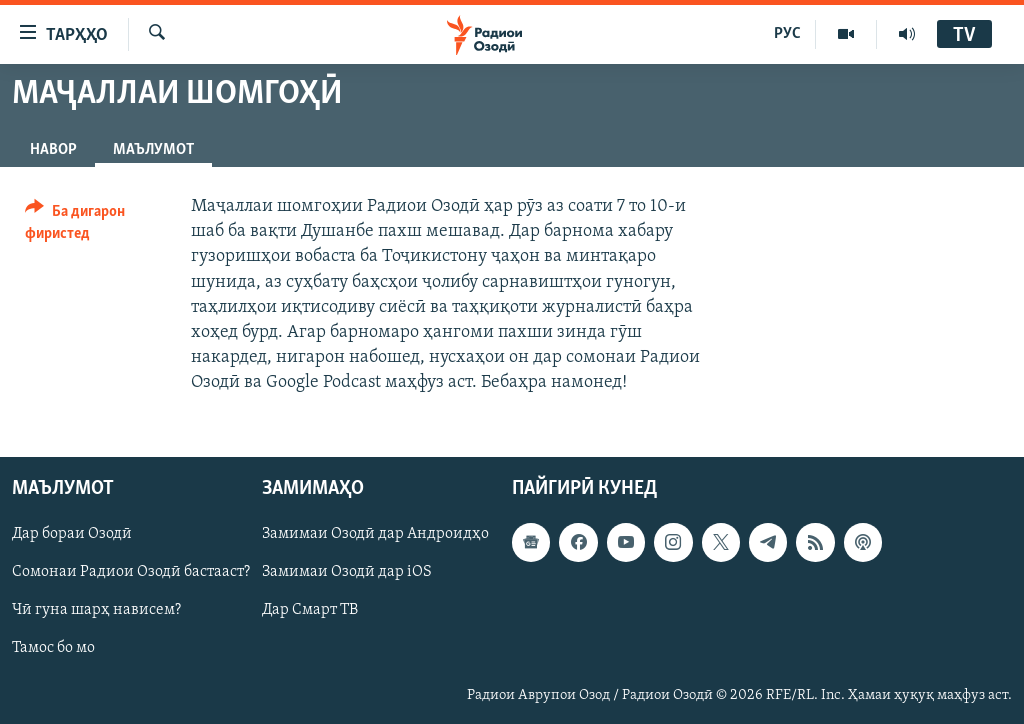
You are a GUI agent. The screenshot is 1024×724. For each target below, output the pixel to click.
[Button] (96, 225)
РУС (787, 34)
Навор (53, 150)
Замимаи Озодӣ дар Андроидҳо (375, 534)
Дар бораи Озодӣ (72, 534)
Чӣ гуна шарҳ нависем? (96, 610)
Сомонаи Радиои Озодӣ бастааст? (131, 572)
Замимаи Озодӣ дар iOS (347, 572)
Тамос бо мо (53, 648)
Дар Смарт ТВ (310, 610)
